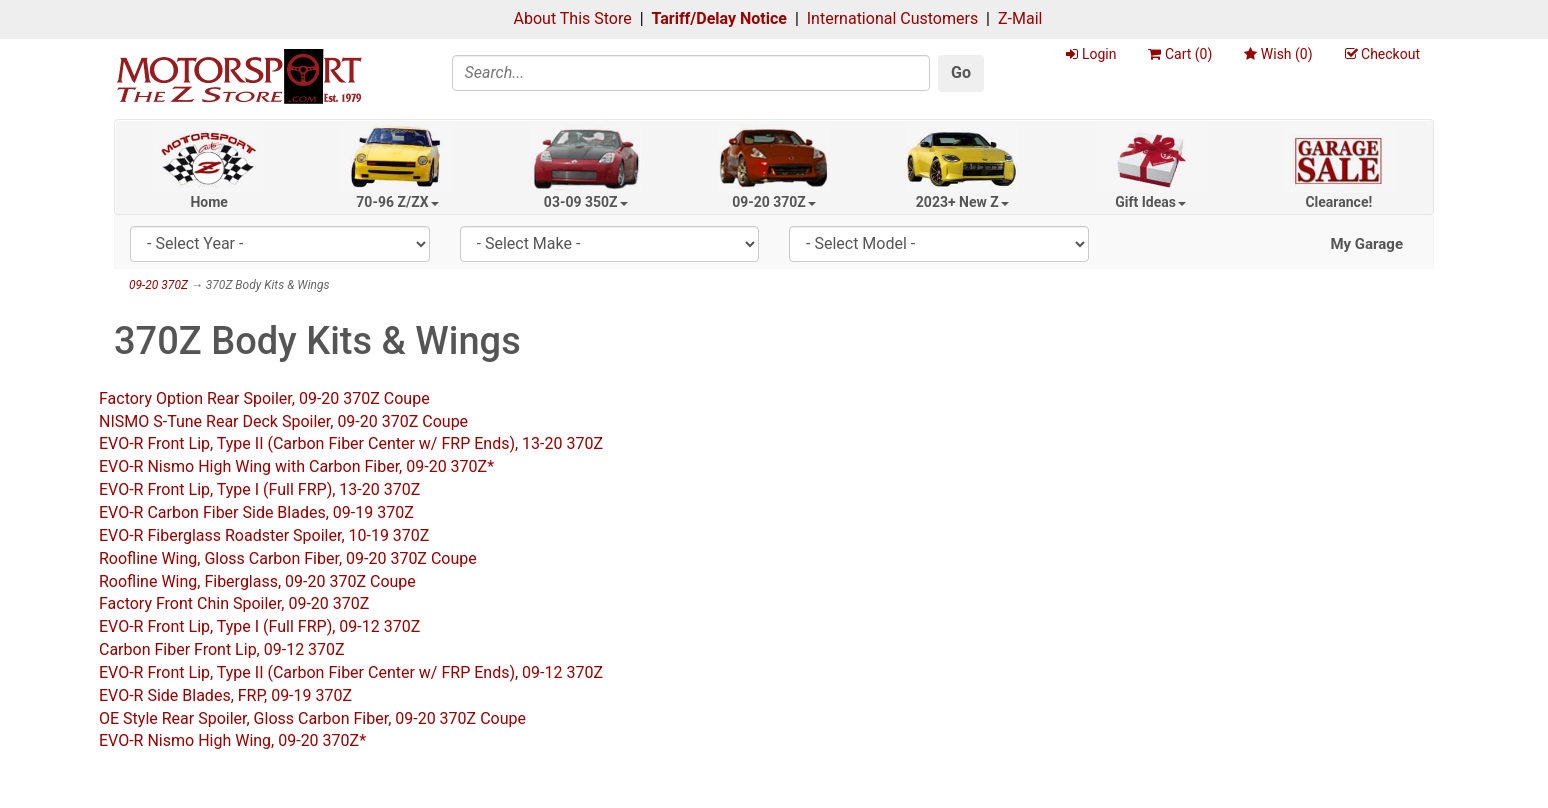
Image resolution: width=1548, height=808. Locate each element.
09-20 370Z (774, 202)
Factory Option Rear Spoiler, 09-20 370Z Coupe (264, 398)
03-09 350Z (586, 202)
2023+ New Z (962, 202)
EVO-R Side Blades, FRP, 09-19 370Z (225, 695)
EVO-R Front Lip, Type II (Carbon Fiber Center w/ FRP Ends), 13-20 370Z (351, 443)
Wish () (1278, 54)
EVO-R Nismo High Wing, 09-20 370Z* (232, 740)
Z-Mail (1020, 18)
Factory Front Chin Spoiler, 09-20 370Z (234, 603)
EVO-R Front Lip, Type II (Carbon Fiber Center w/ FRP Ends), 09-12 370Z (351, 672)
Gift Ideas (1150, 202)
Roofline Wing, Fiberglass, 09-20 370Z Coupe (257, 581)
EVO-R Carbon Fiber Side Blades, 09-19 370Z (256, 512)
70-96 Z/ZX (397, 202)
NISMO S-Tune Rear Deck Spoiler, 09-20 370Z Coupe (283, 421)
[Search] (691, 73)
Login (1091, 54)
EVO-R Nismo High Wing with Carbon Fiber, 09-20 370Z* (296, 466)
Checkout (1382, 54)
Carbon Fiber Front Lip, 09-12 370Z (222, 649)
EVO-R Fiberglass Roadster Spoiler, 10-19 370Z (264, 535)
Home (208, 202)
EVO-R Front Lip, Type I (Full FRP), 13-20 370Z (259, 489)
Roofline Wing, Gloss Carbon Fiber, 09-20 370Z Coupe (288, 558)
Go (961, 72)
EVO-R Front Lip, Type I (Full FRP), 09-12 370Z (259, 626)
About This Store (573, 18)
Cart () (1180, 54)
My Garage (1366, 244)
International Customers (892, 18)
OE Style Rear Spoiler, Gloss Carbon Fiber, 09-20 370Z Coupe (312, 718)
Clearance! (1338, 202)
